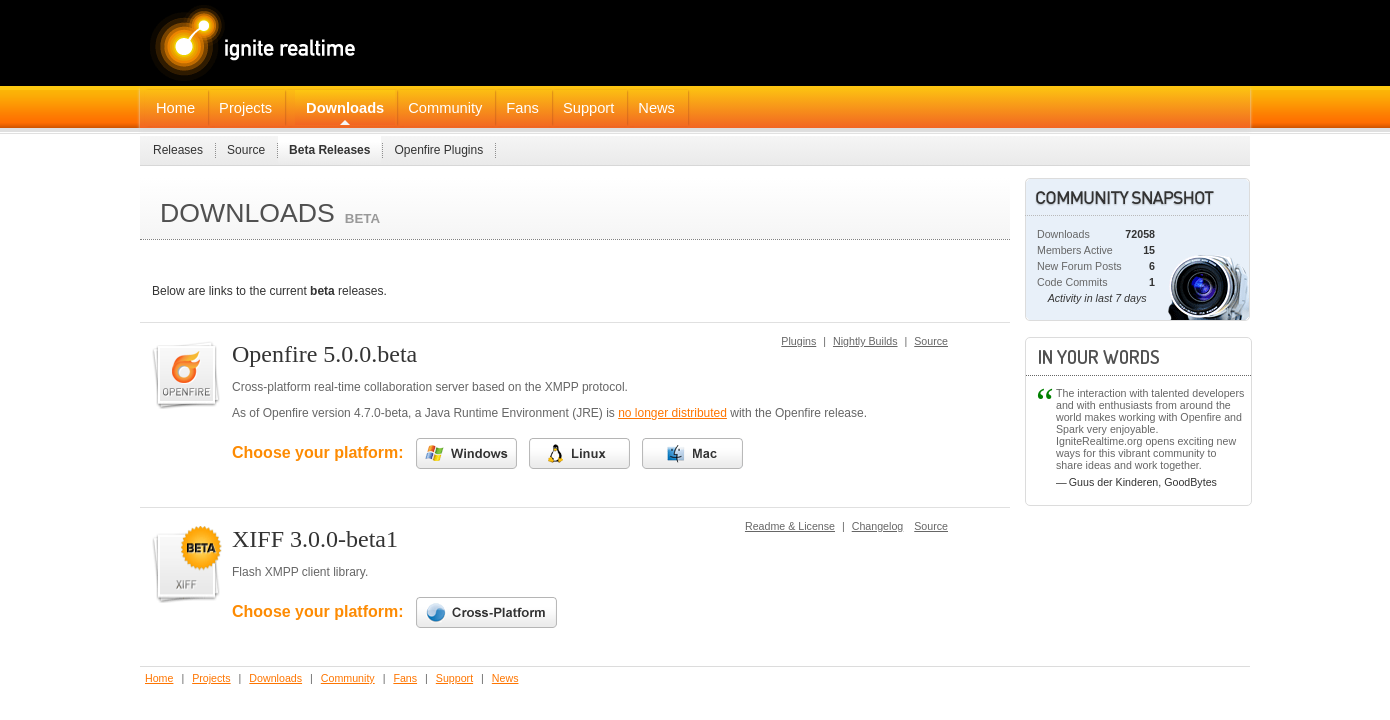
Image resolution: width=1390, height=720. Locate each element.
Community (445, 108)
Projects (245, 108)
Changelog (878, 526)
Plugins (798, 341)
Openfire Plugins (438, 150)
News (656, 108)
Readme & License (790, 526)
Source (246, 150)
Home (175, 108)
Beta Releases (329, 150)
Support (588, 108)
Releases (178, 150)
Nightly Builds (865, 341)
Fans (522, 108)
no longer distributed (672, 413)
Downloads (345, 108)
